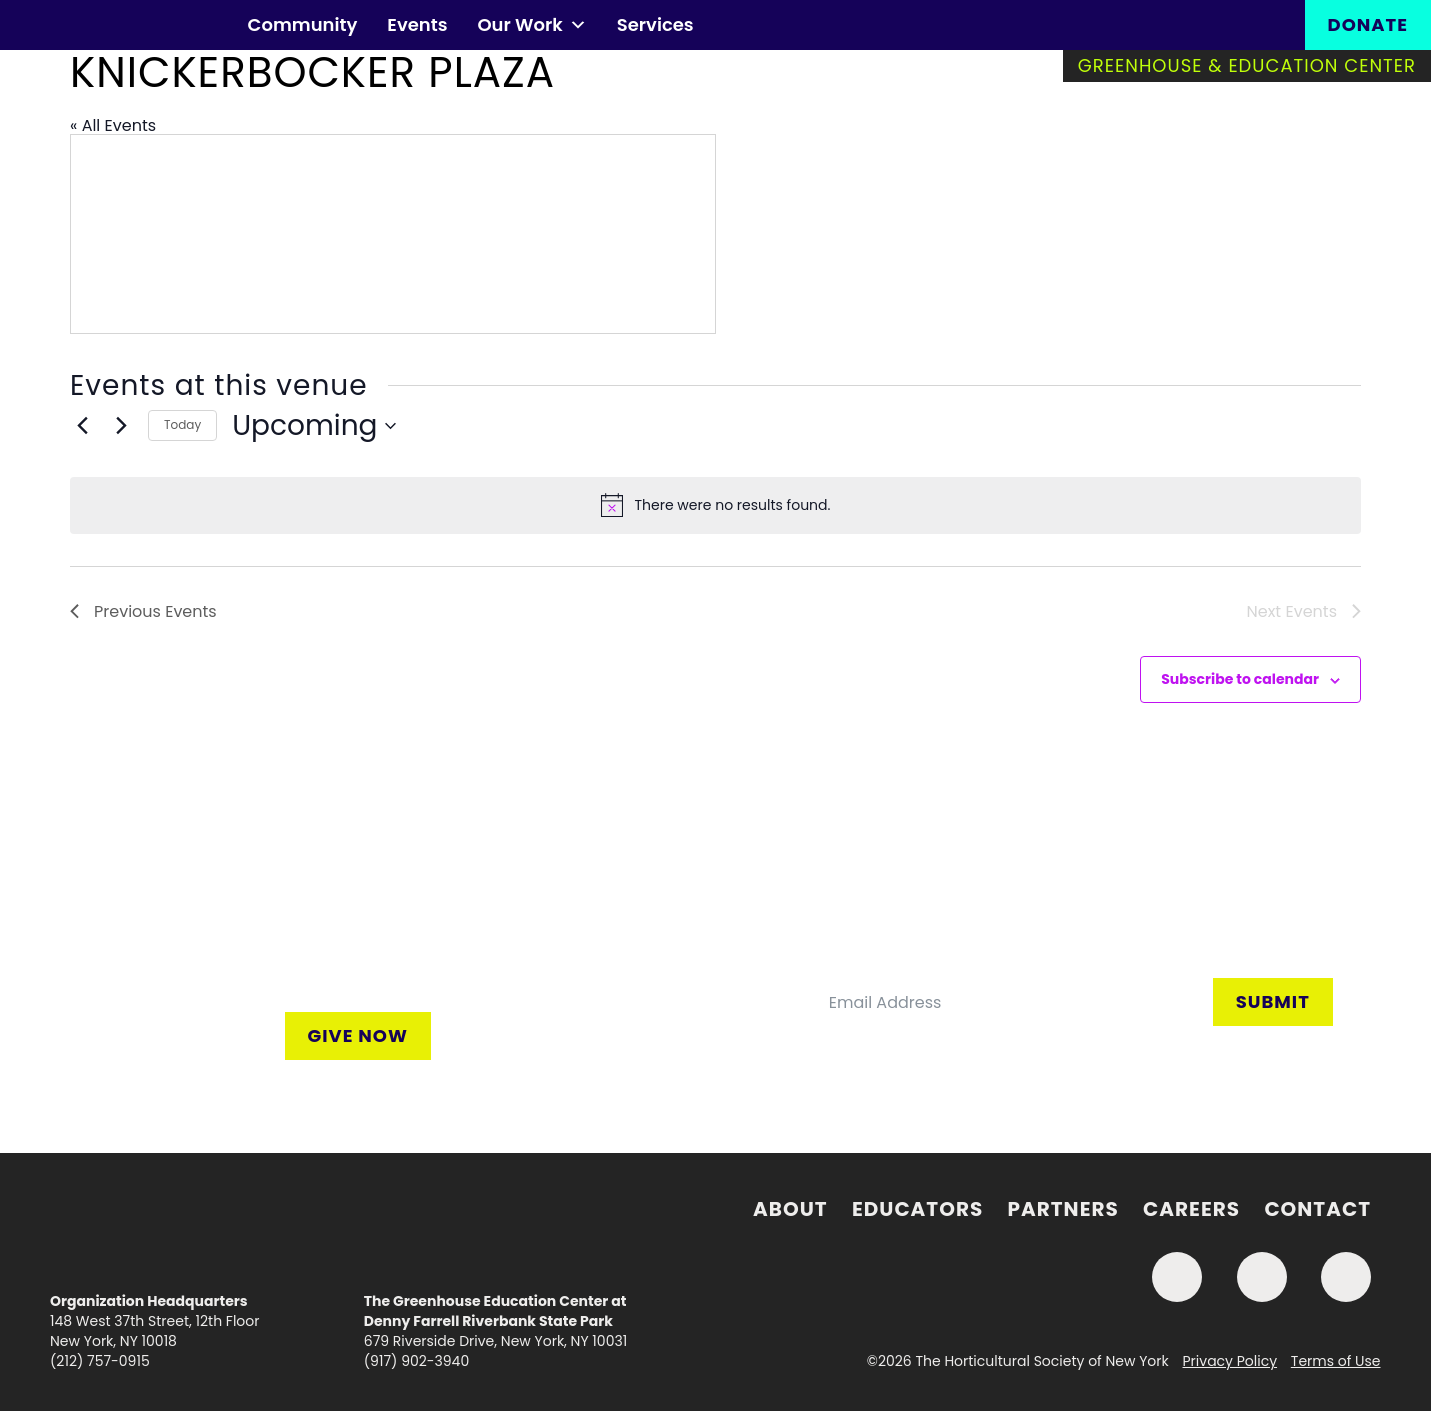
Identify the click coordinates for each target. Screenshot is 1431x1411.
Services (655, 24)
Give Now (358, 1035)
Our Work (531, 25)
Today (182, 424)
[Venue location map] (393, 234)
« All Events (113, 125)
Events (417, 24)
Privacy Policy (1230, 1361)
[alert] (715, 505)
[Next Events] (121, 426)
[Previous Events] (82, 426)
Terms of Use (1336, 1361)
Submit (1273, 1001)
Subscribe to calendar (1240, 679)
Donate (1368, 24)
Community (303, 24)
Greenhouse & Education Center (1247, 65)
